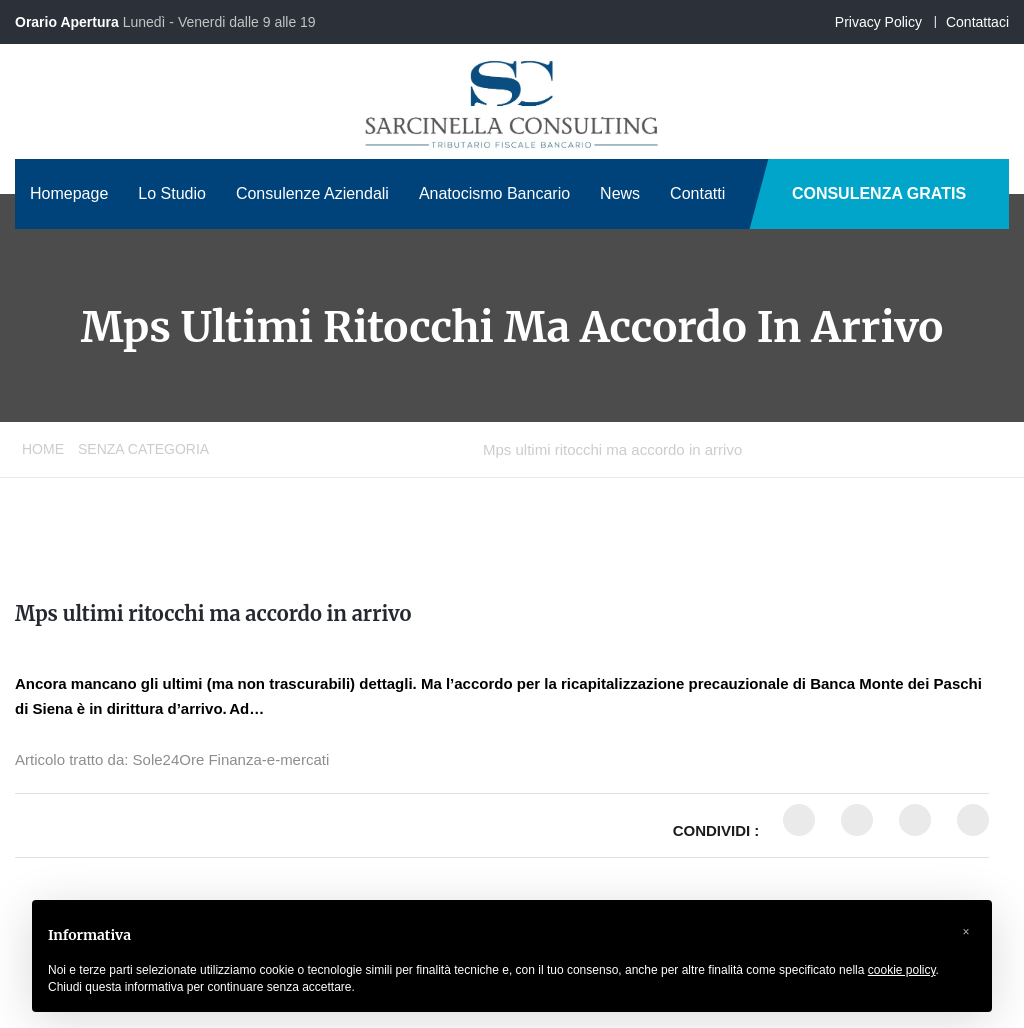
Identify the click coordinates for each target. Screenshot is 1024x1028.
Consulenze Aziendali (312, 193)
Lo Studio (172, 193)
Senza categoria (143, 449)
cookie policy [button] (902, 970)
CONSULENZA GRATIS (879, 193)
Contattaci (977, 22)
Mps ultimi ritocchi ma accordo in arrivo (213, 613)
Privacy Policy (878, 22)
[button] (966, 932)
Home (43, 449)
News (620, 193)
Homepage (69, 193)
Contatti (697, 193)
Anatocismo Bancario (494, 193)
